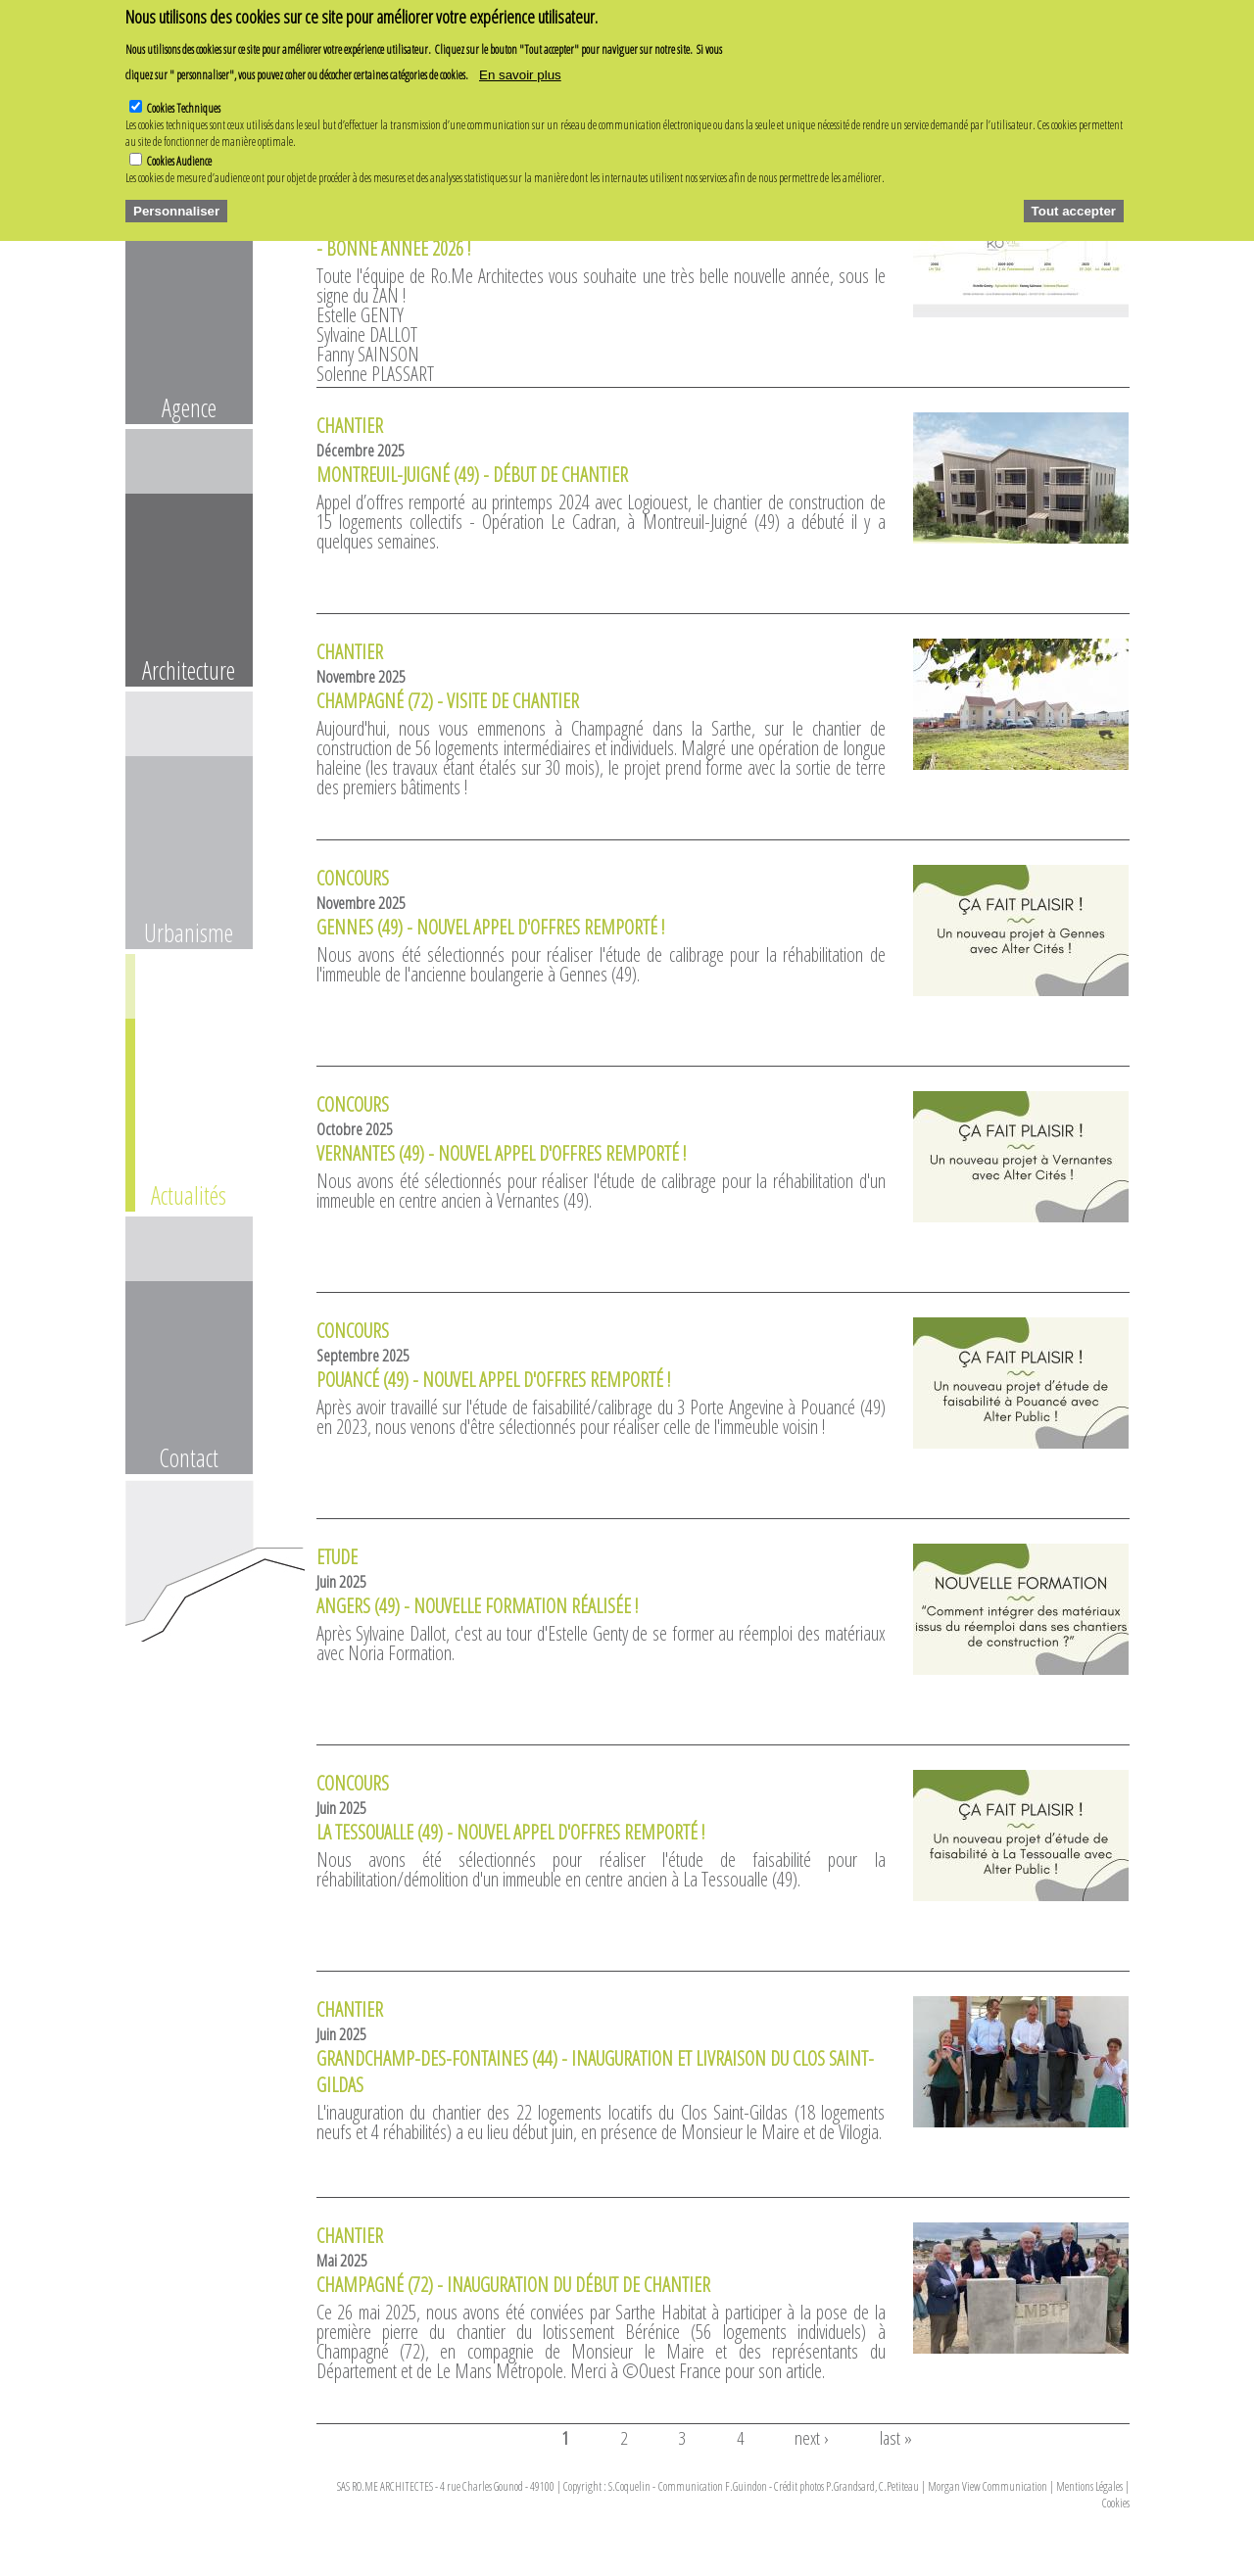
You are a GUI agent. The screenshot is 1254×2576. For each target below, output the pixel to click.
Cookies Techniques (183, 99)
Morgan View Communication (987, 2486)
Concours (352, 878)
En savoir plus (520, 66)
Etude (337, 1557)
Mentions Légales (1089, 2486)
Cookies (1116, 2503)
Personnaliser (176, 201)
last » (896, 2437)
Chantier (349, 425)
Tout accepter (1074, 201)
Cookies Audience (179, 152)
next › (812, 2437)
